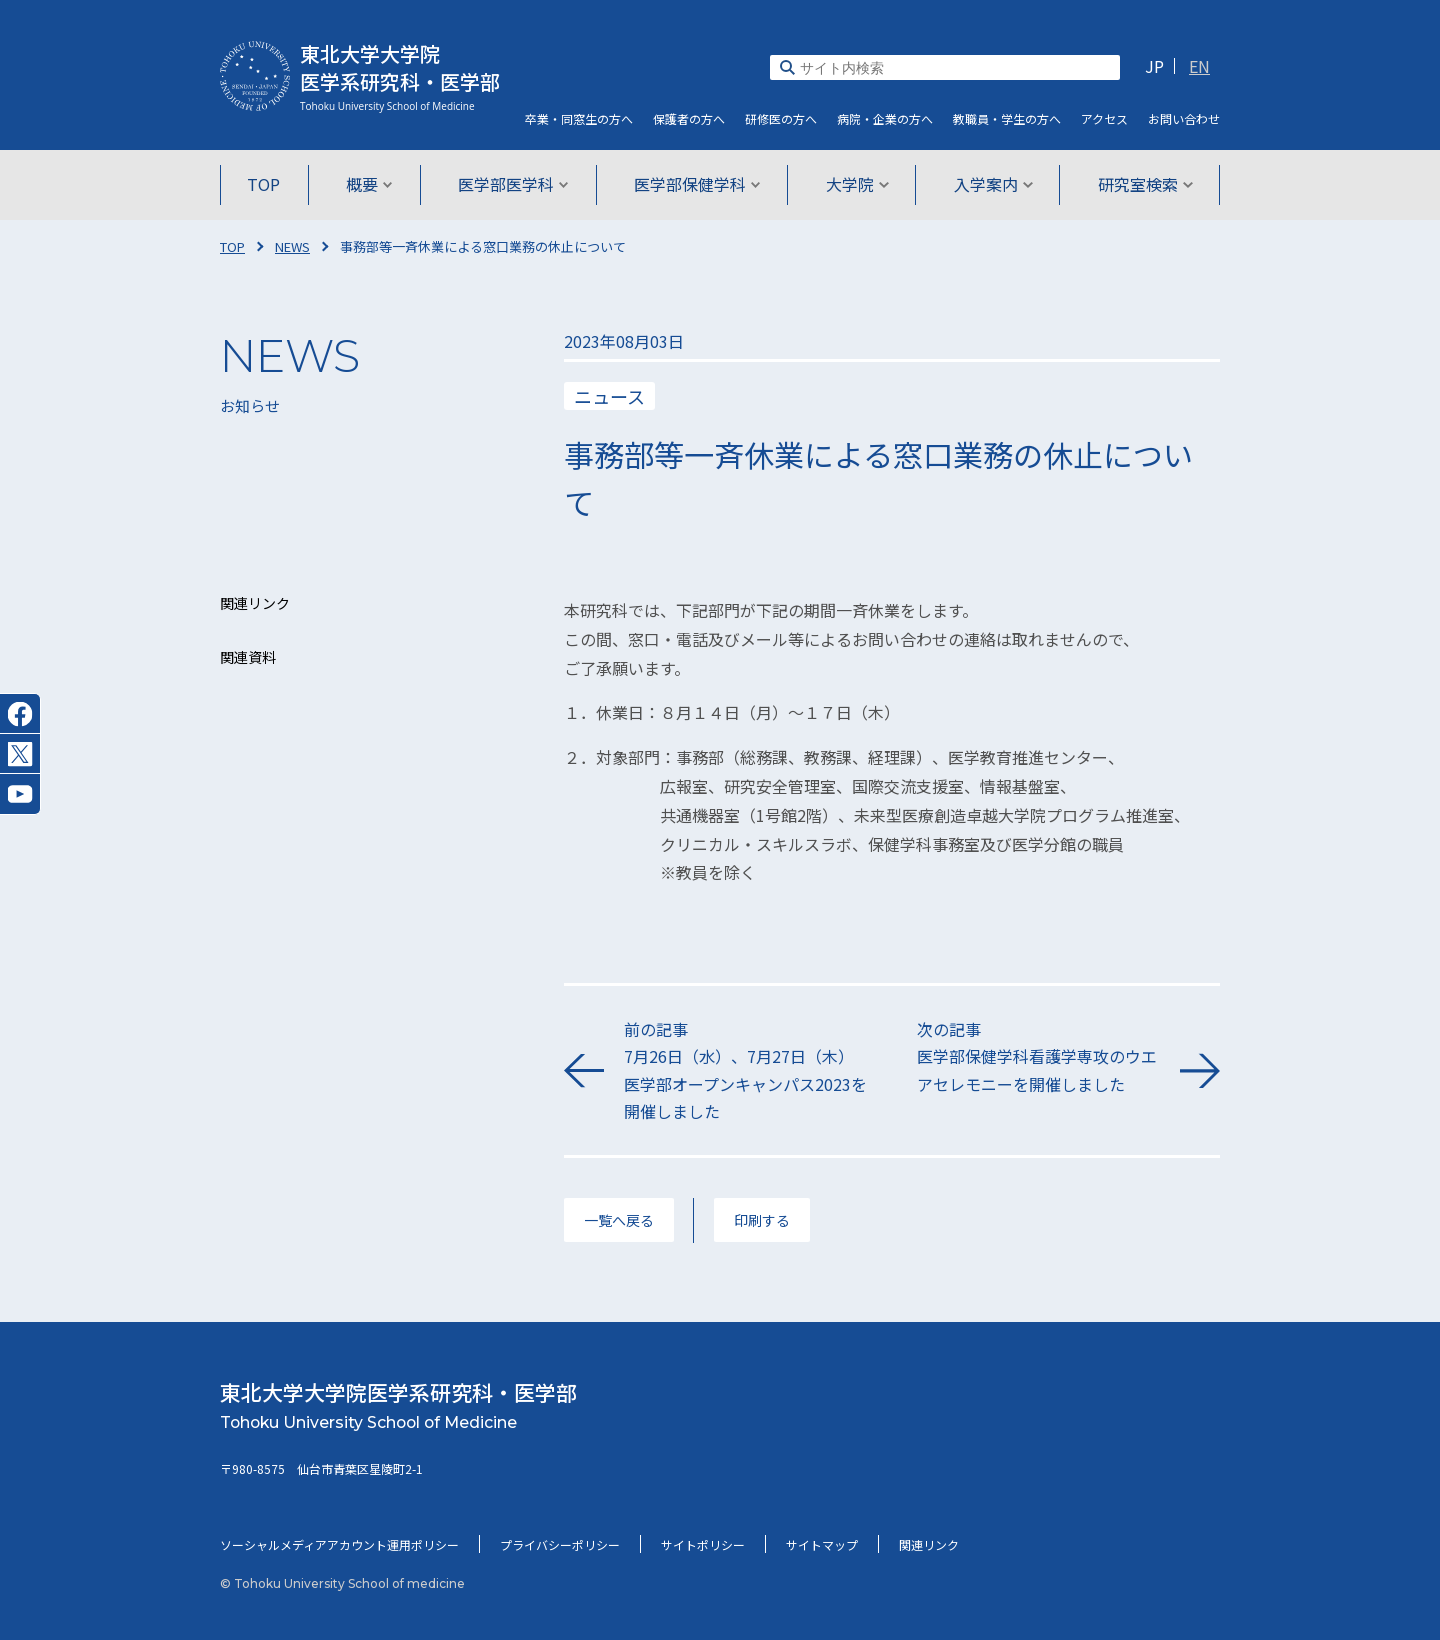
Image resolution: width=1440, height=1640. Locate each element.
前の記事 (745, 1071)
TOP (267, 184)
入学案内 (990, 184)
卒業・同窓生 (579, 118)
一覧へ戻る (619, 1220)
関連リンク (929, 1544)
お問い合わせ (1184, 118)
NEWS (292, 246)
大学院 (855, 184)
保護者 (689, 118)
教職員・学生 (1007, 118)
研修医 (781, 118)
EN (1199, 66)
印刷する (762, 1220)
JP (1154, 66)
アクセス (1104, 118)
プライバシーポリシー (560, 1544)
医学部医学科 (514, 184)
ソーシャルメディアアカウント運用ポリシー (339, 1544)
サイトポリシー (703, 1544)
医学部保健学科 (697, 184)
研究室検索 (1141, 184)
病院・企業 (885, 118)
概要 (371, 184)
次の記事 (1038, 1057)
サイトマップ (822, 1544)
